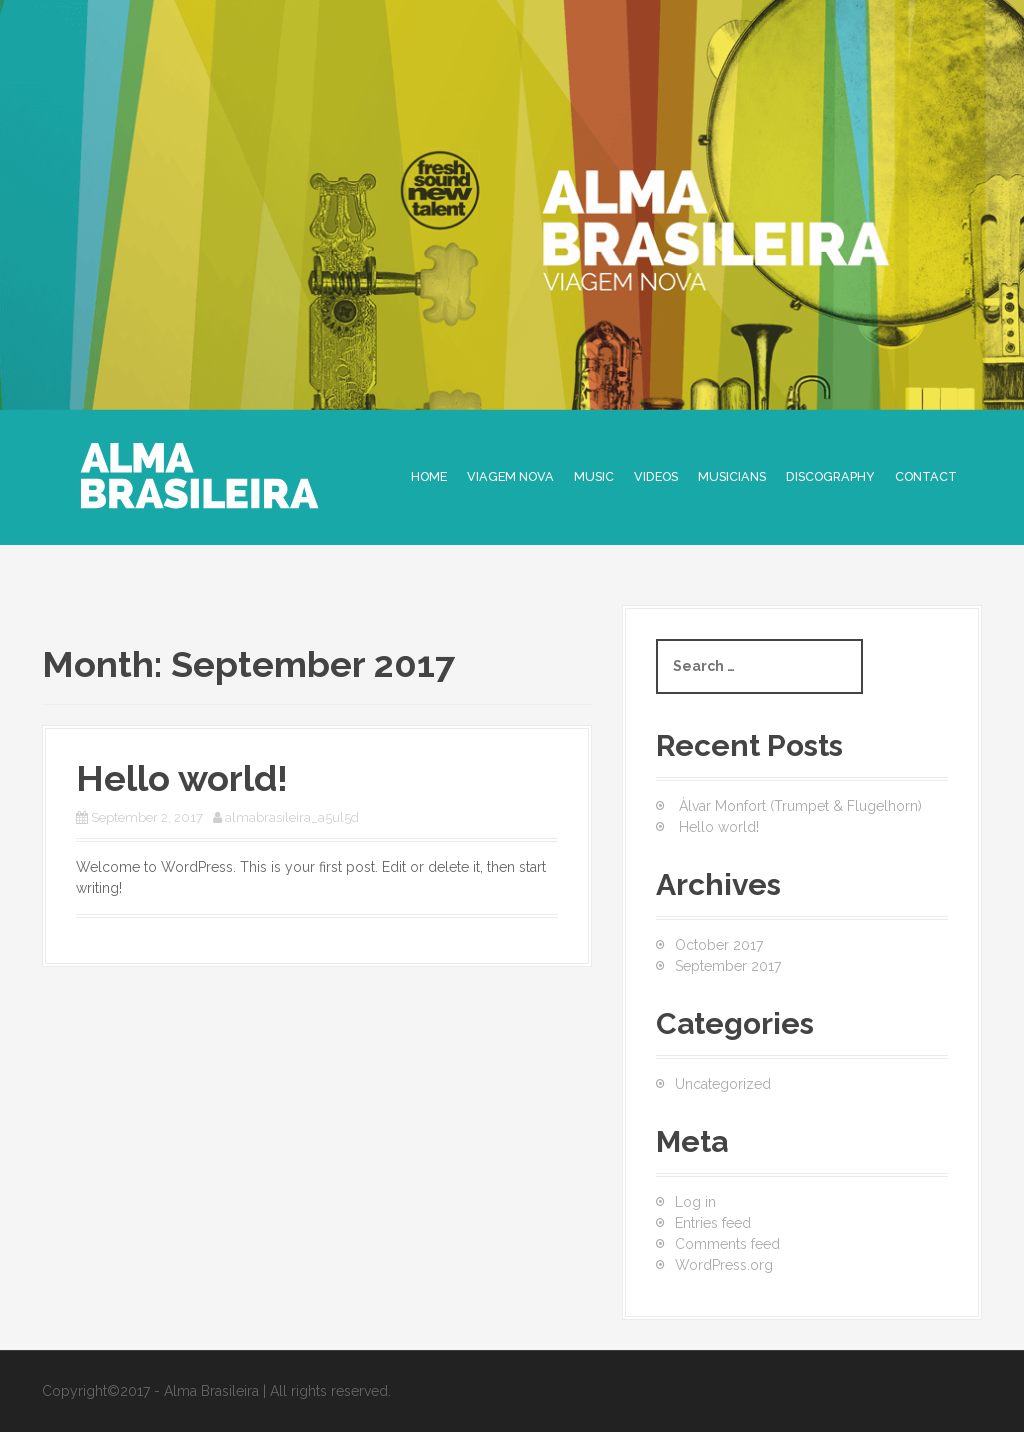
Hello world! (182, 778)
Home (429, 476)
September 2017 (728, 966)
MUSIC (594, 476)
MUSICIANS (732, 476)
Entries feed (713, 1223)
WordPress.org (724, 1265)
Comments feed (727, 1244)
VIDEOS (656, 476)
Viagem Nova (510, 476)
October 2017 (719, 945)
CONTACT (926, 476)
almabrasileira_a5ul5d (292, 817)
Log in (695, 1202)
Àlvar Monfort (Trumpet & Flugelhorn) (800, 806)
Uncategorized (723, 1084)
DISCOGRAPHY (830, 476)
